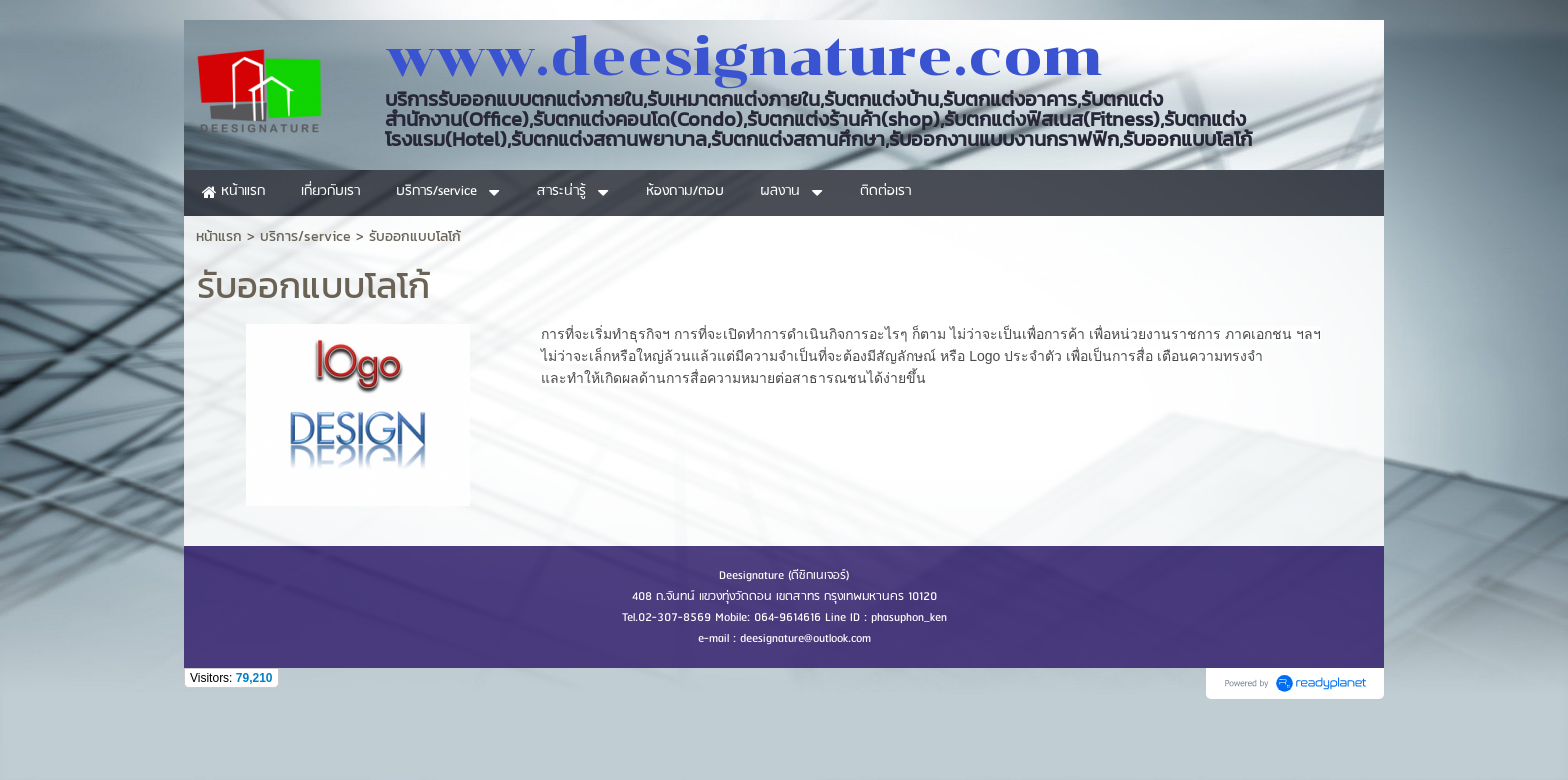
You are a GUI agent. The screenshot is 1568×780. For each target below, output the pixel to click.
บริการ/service (305, 236)
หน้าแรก (219, 236)
